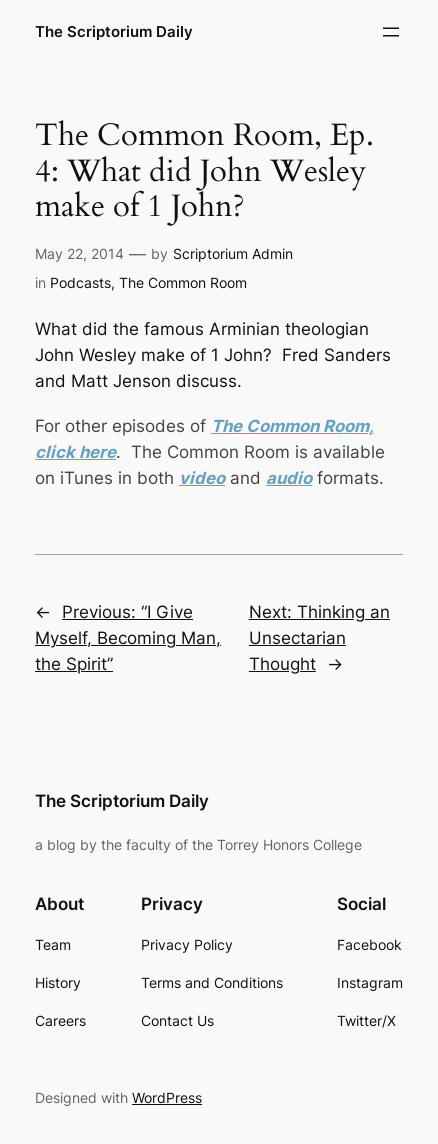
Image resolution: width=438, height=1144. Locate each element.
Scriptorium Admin (233, 253)
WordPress (167, 1097)
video (202, 478)
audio (289, 478)
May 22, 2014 (79, 253)
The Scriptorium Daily (114, 32)
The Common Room (183, 282)
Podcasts (80, 282)
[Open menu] (391, 32)
